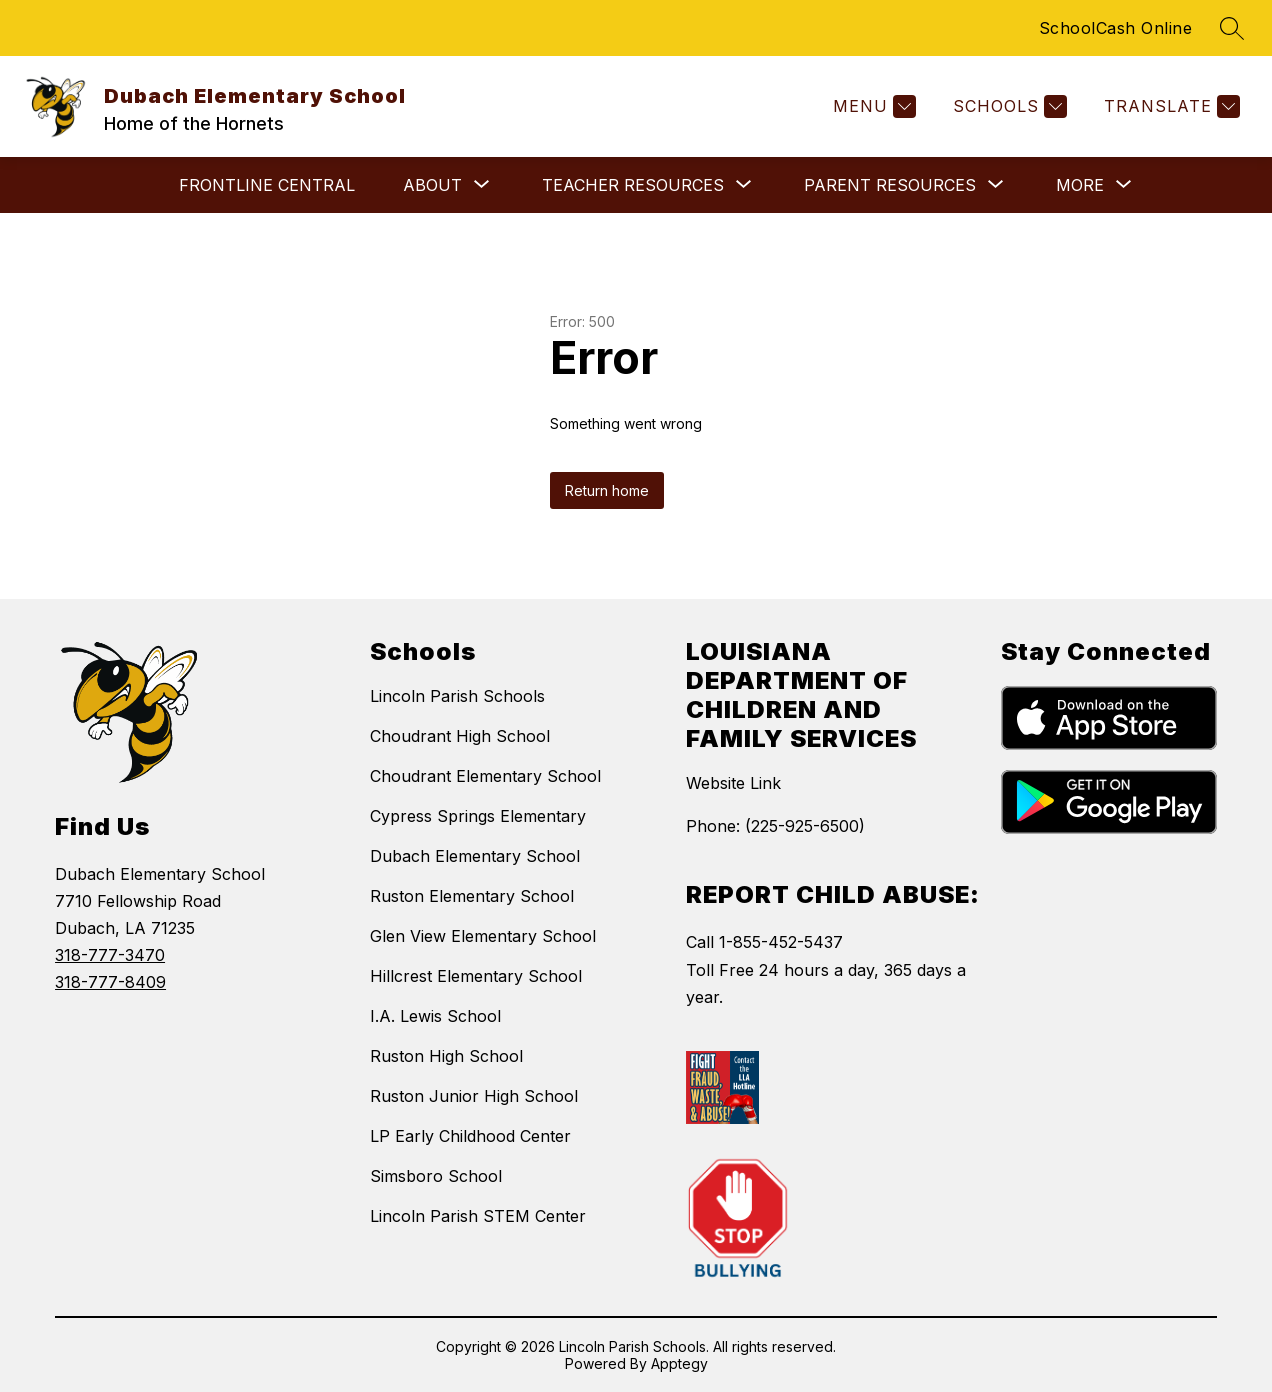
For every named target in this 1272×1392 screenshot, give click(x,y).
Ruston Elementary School (472, 896)
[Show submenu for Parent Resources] (890, 185)
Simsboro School (436, 1176)
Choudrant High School (460, 736)
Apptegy (679, 1363)
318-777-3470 (110, 955)
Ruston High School (446, 1056)
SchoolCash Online (1116, 28)
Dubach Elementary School (475, 856)
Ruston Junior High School (474, 1096)
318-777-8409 (110, 982)
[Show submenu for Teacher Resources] (633, 185)
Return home (607, 490)
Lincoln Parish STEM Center (478, 1216)
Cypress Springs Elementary (478, 816)
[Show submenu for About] (432, 185)
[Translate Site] (1169, 106)
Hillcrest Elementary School (476, 976)
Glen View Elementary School (483, 936)
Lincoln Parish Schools (457, 696)
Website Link (733, 783)
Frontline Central (267, 185)
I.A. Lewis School (435, 1016)
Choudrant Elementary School (485, 776)
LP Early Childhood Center (470, 1136)
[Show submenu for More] (1080, 185)
